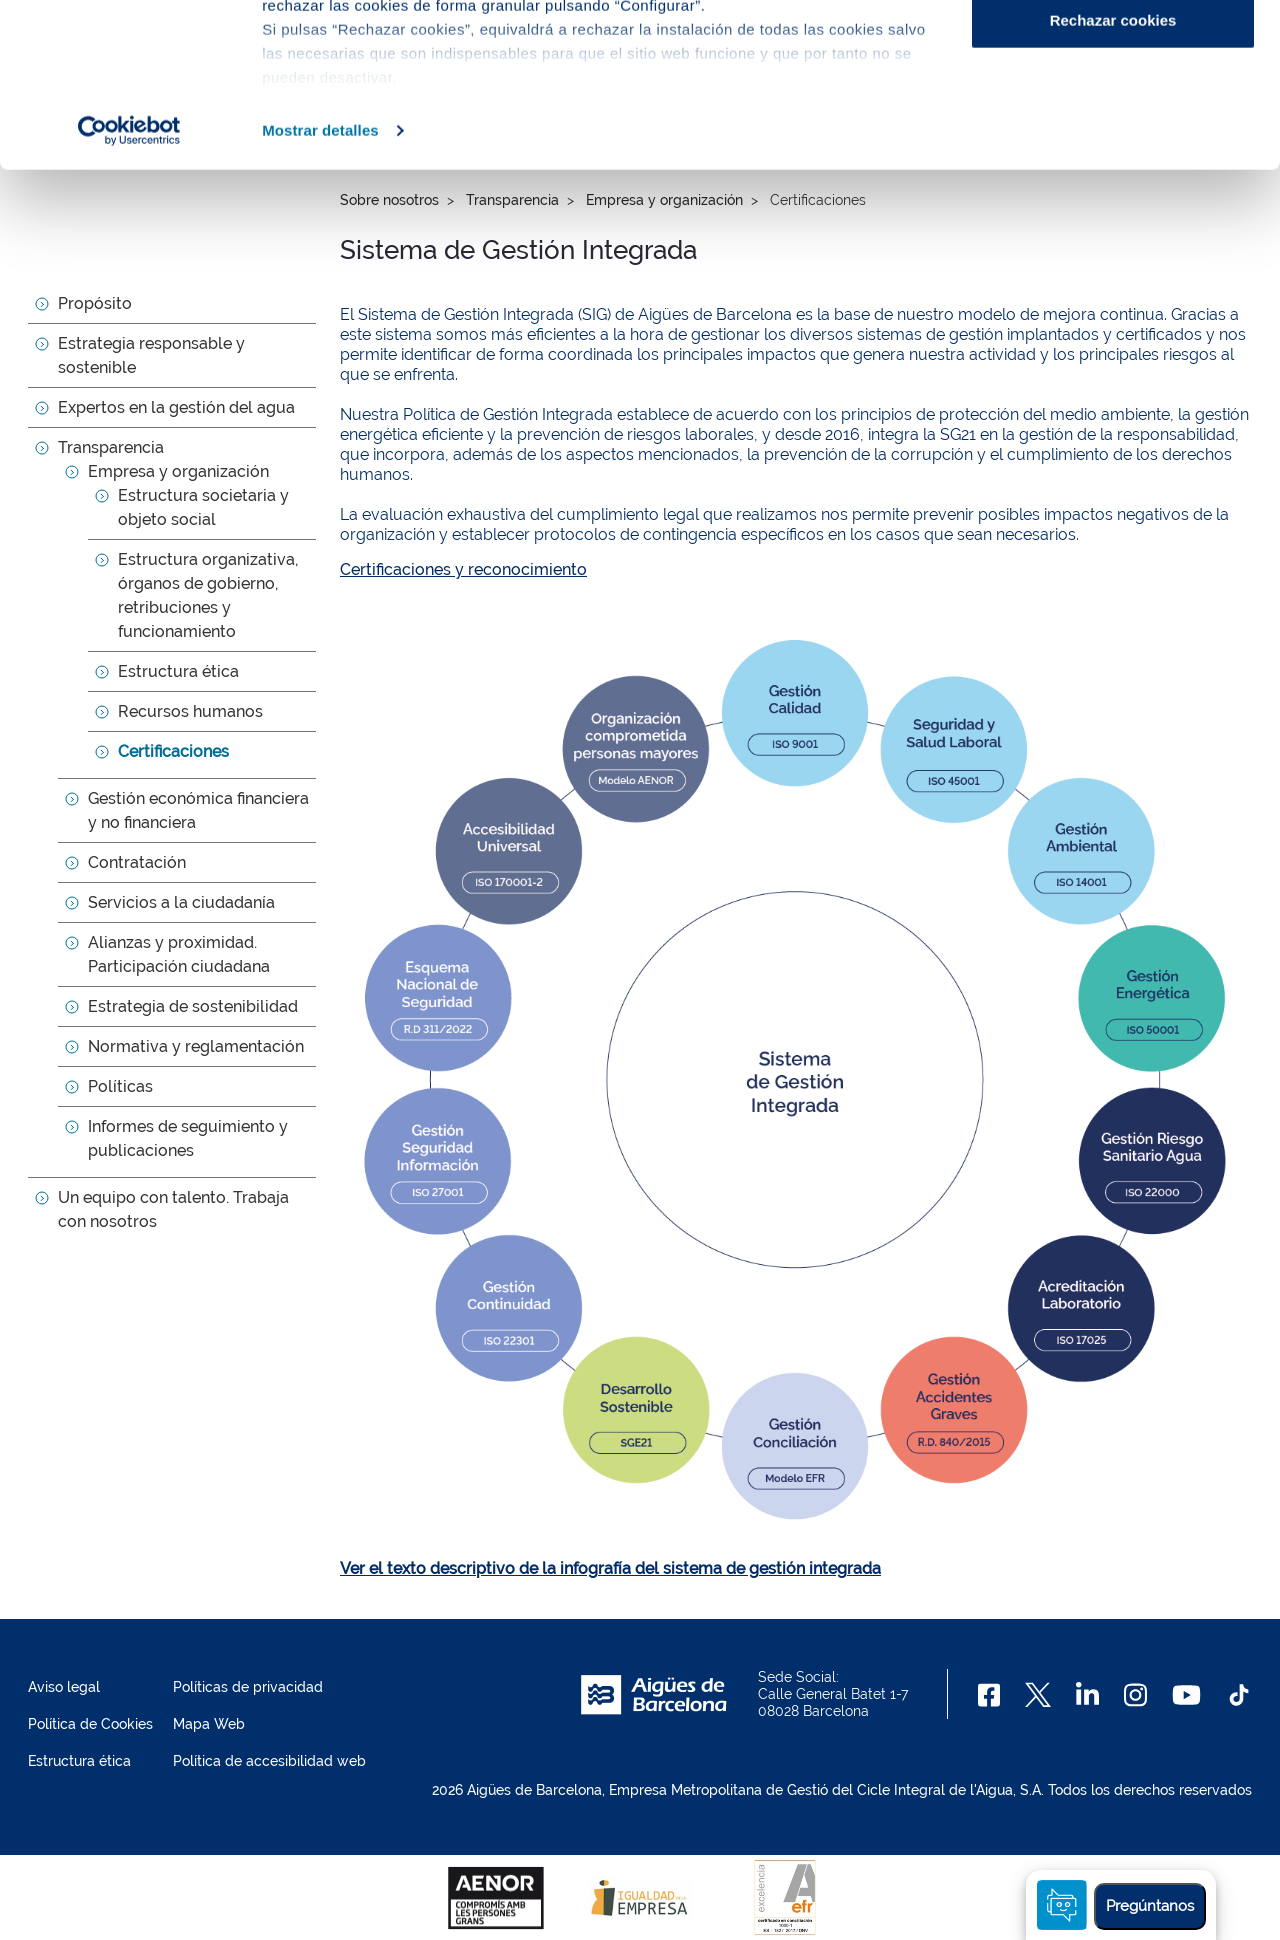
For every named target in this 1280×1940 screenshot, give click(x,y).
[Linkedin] (1087, 1695)
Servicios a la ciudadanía (181, 902)
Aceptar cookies (1113, 52)
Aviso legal (64, 1687)
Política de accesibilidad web (269, 1761)
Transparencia (111, 447)
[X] (1038, 1695)
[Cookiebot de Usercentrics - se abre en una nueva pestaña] (129, 294)
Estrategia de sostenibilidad (193, 1006)
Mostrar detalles (320, 293)
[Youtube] (1186, 1695)
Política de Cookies (90, 1724)
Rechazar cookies (1113, 183)
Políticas (120, 1086)
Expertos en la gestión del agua (176, 407)
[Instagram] (1135, 1695)
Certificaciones (173, 751)
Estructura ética (178, 671)
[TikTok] (1239, 1695)
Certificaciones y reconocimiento (463, 569)
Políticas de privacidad (248, 1687)
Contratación (137, 862)
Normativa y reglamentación (196, 1046)
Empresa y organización (178, 471)
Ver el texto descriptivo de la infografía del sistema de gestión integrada (610, 1568)
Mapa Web (209, 1724)
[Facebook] (989, 1695)
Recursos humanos (190, 711)
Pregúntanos (1150, 1906)
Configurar (1113, 118)
